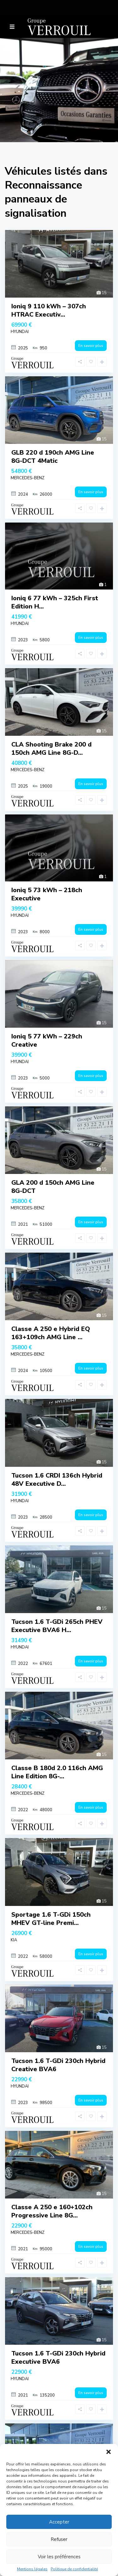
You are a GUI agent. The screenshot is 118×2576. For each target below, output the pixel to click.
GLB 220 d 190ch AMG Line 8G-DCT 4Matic (52, 456)
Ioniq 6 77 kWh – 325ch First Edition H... (54, 602)
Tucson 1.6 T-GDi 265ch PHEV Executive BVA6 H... (57, 1626)
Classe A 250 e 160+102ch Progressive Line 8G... (52, 2211)
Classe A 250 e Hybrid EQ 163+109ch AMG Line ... (50, 1333)
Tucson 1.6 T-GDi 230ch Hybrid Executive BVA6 (58, 2357)
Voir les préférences (59, 2557)
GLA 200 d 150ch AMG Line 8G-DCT (52, 1186)
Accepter (59, 2522)
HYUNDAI (20, 332)
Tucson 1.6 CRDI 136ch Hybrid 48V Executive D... (56, 1479)
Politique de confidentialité (74, 2569)
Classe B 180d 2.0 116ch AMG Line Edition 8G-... (57, 1772)
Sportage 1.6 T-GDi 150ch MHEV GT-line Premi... (51, 1918)
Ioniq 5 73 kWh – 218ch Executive (46, 894)
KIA (14, 1940)
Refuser (59, 2539)
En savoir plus (90, 345)
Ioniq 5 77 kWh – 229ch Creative (46, 1040)
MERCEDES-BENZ (27, 478)
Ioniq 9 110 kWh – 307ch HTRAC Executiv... (48, 310)
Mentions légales (32, 2569)
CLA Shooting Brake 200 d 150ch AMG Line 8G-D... (51, 748)
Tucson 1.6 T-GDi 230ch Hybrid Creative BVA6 (58, 2065)
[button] (108, 2452)
